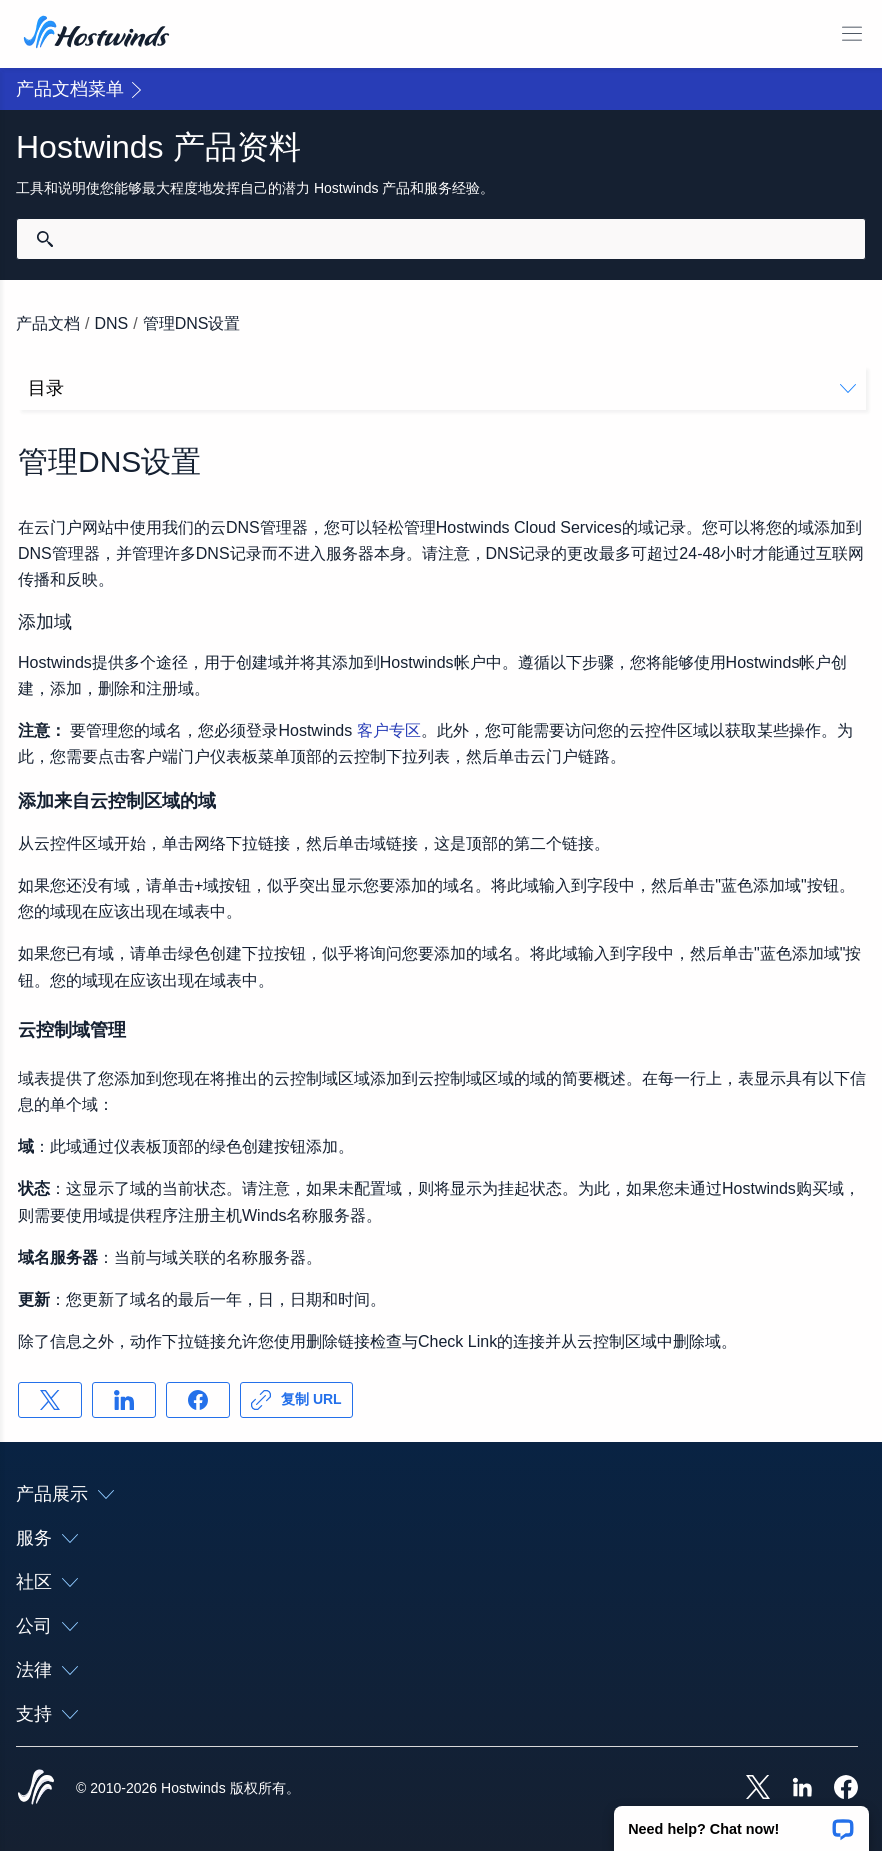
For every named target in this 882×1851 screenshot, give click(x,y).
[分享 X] (50, 1400)
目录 (442, 388)
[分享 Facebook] (198, 1400)
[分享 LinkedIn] (124, 1400)
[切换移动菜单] (852, 34)
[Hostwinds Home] (36, 1789)
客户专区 (389, 730)
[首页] (96, 34)
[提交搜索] (45, 239)
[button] (741, 1822)
